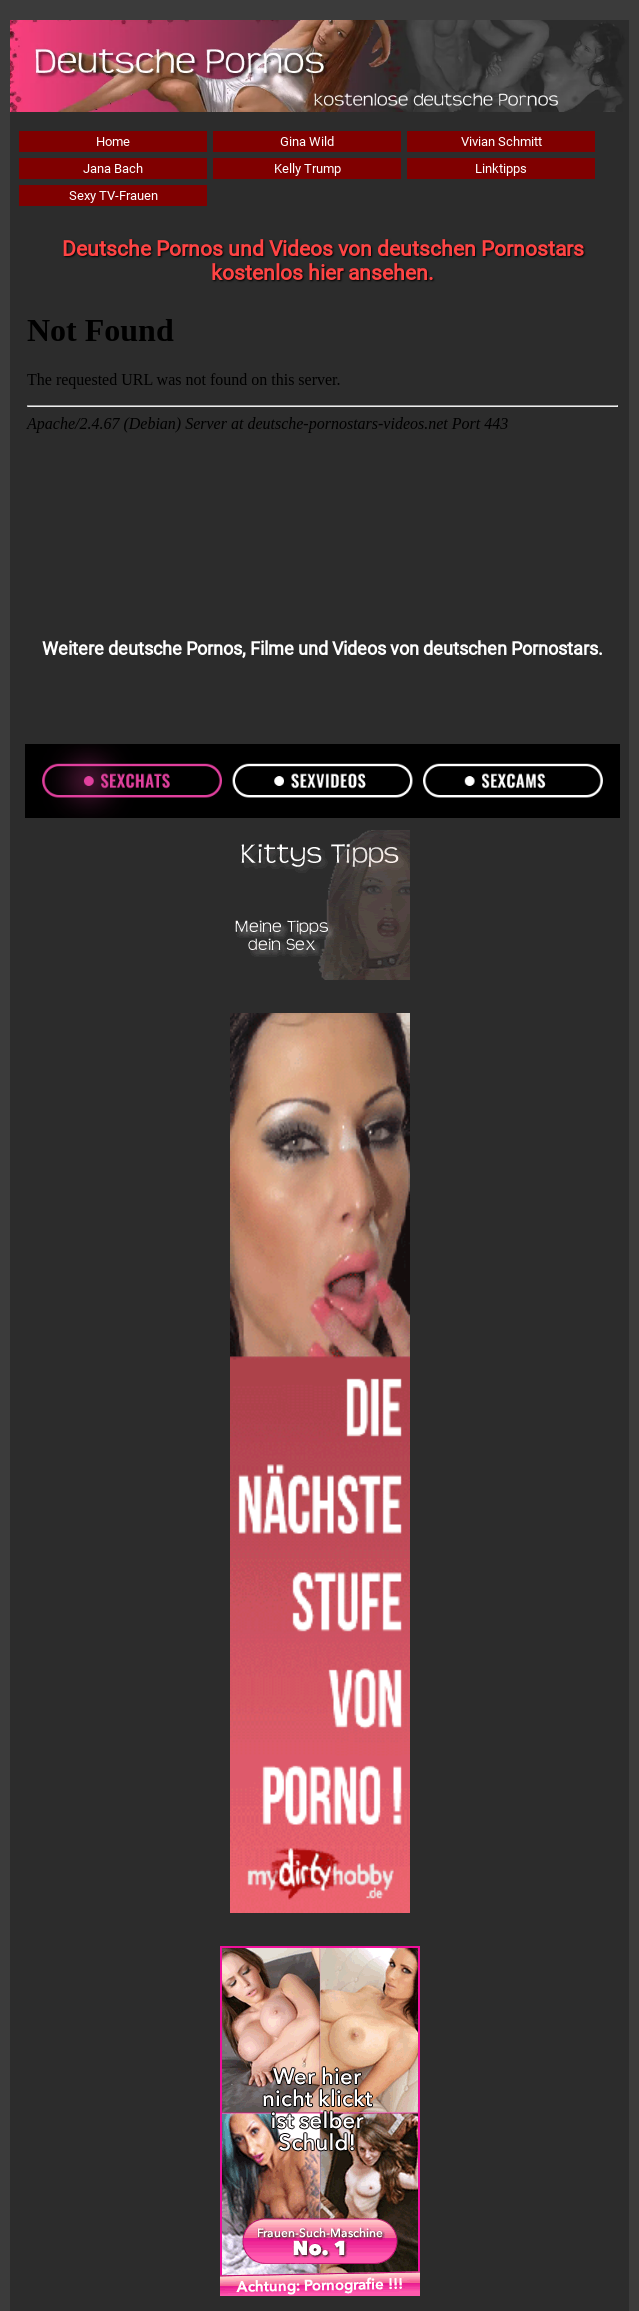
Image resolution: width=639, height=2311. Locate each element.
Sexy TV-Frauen (113, 195)
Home (113, 141)
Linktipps (501, 168)
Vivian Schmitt (501, 141)
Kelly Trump (307, 168)
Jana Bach (113, 168)
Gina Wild (307, 141)
